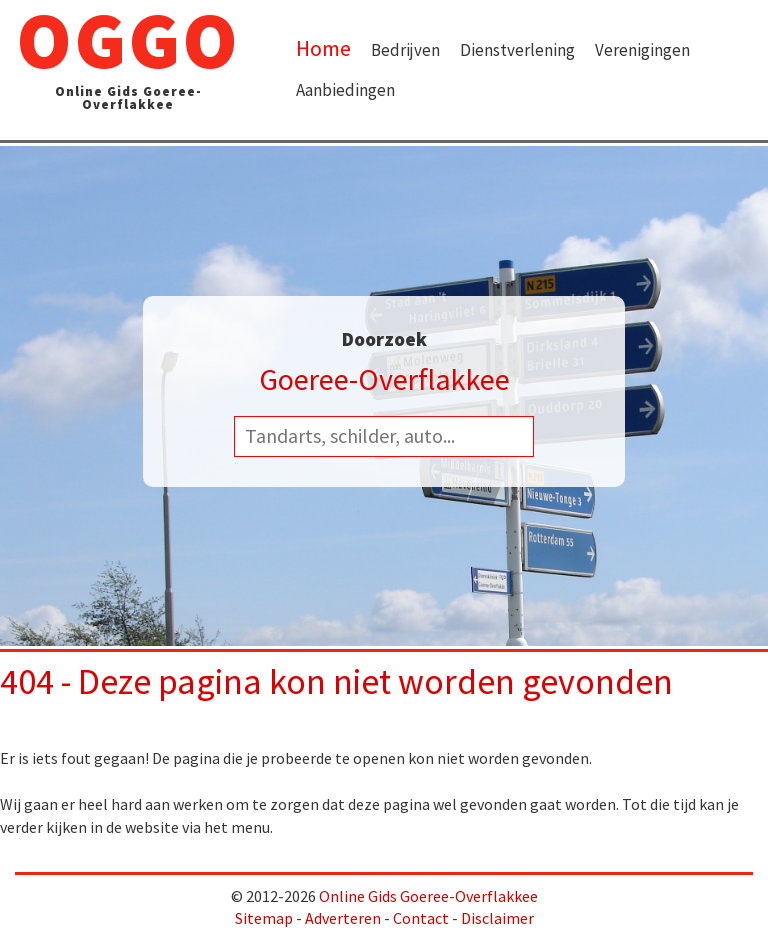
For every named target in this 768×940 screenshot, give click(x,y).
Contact (421, 918)
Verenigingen (642, 50)
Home (323, 48)
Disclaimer (497, 918)
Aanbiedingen (345, 90)
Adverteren (343, 918)
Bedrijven (405, 50)
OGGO (128, 63)
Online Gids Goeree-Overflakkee (428, 896)
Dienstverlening (517, 50)
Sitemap (264, 918)
